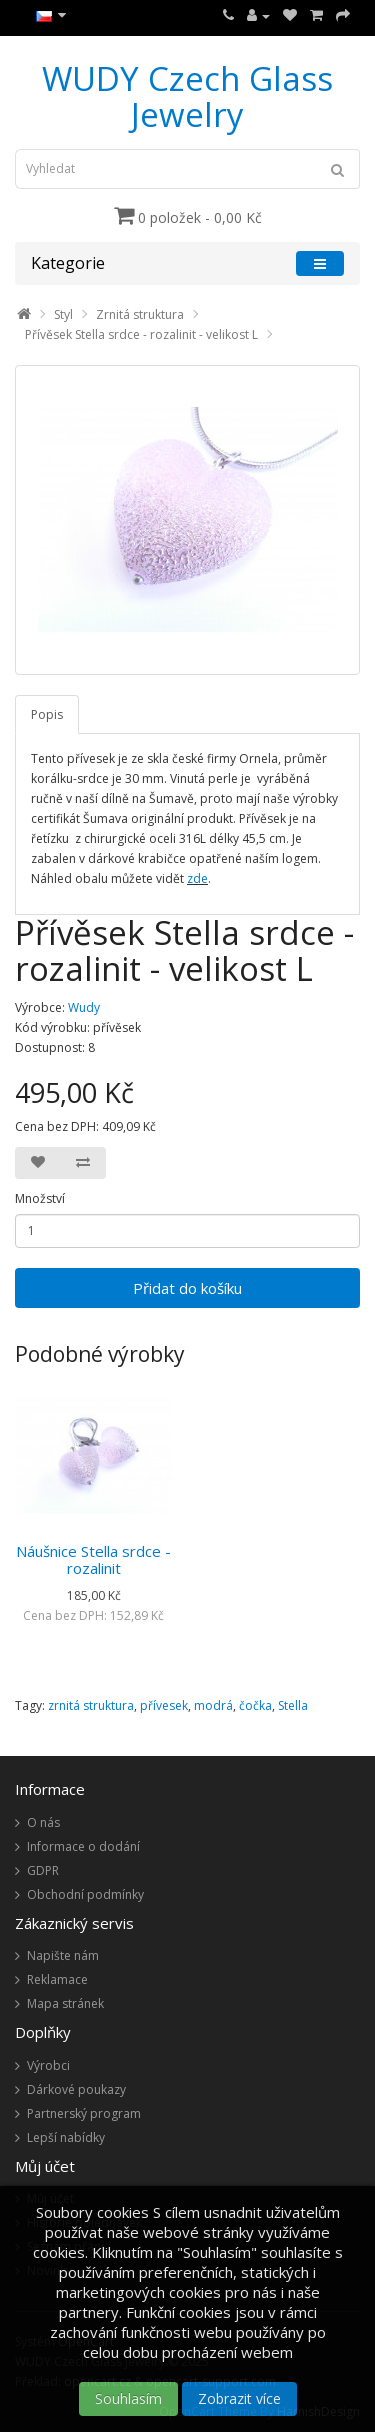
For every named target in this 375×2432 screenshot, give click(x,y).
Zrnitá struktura (140, 314)
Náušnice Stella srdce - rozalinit (93, 1559)
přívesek (164, 1705)
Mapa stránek (65, 2003)
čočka (255, 1705)
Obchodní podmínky (85, 1894)
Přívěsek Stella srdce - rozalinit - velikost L (141, 334)
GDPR (43, 1870)
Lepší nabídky (66, 2137)
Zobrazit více (239, 2398)
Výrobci (48, 2065)
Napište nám (63, 1955)
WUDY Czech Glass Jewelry (187, 96)
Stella (293, 1705)
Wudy (84, 1007)
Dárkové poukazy (76, 2089)
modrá (213, 1705)
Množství (40, 1198)
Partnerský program (84, 2113)
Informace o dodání (83, 1846)
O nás (43, 1822)
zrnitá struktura (91, 1705)
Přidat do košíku (187, 1288)
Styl (63, 314)
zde (197, 878)
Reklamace (57, 1979)
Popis (47, 714)
